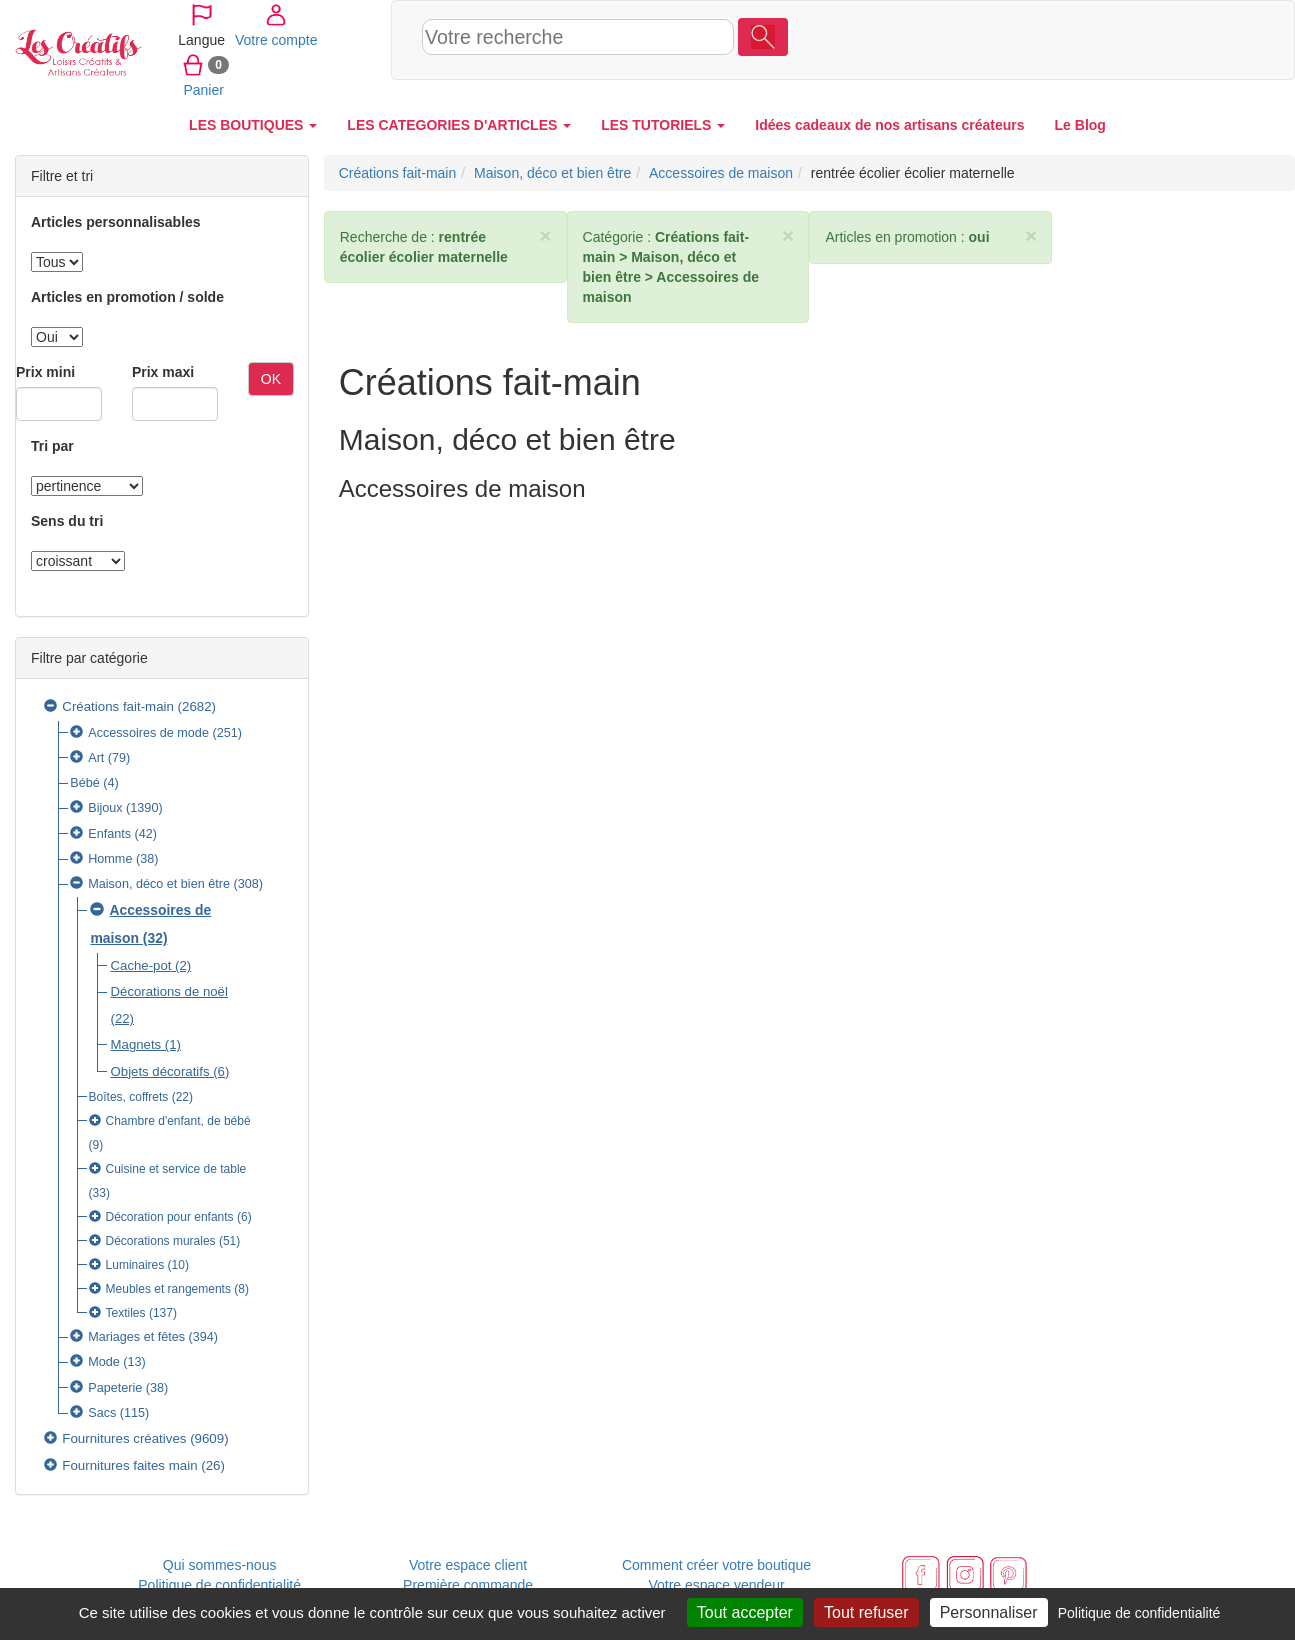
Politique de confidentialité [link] (1139, 1613)
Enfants (109, 834)
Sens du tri (67, 521)
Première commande (468, 1585)
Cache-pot (141, 965)
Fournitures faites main (129, 1465)
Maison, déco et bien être (159, 884)
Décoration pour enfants (170, 1217)
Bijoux (105, 808)
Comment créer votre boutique (716, 1565)
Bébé (85, 783)
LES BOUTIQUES (253, 125)
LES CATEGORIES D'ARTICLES (459, 125)
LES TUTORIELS (663, 125)
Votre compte (1128, 39)
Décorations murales (161, 1241)
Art (96, 758)
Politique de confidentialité (219, 1585)
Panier (1205, 39)
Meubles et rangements (168, 1289)
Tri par (52, 446)
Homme (110, 859)
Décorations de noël (169, 991)
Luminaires (135, 1265)
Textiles (127, 1313)
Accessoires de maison (721, 173)
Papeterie (115, 1388)
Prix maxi (163, 372)
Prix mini (45, 372)
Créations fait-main (118, 706)
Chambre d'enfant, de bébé (178, 1121)
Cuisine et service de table (176, 1169)
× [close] (545, 235)
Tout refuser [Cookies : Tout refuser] (866, 1612)
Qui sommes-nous (220, 1565)
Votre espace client (468, 1565)
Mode (104, 1362)
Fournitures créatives (124, 1438)
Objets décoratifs (160, 1071)
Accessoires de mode (148, 733)
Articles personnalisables (116, 222)
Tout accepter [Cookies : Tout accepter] (745, 1612)
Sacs (102, 1413)
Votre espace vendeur (716, 1585)
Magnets (136, 1044)
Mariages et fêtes (136, 1337)
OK (271, 379)
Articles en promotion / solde (127, 297)
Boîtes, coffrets (129, 1097)
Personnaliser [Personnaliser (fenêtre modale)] (989, 1612)
